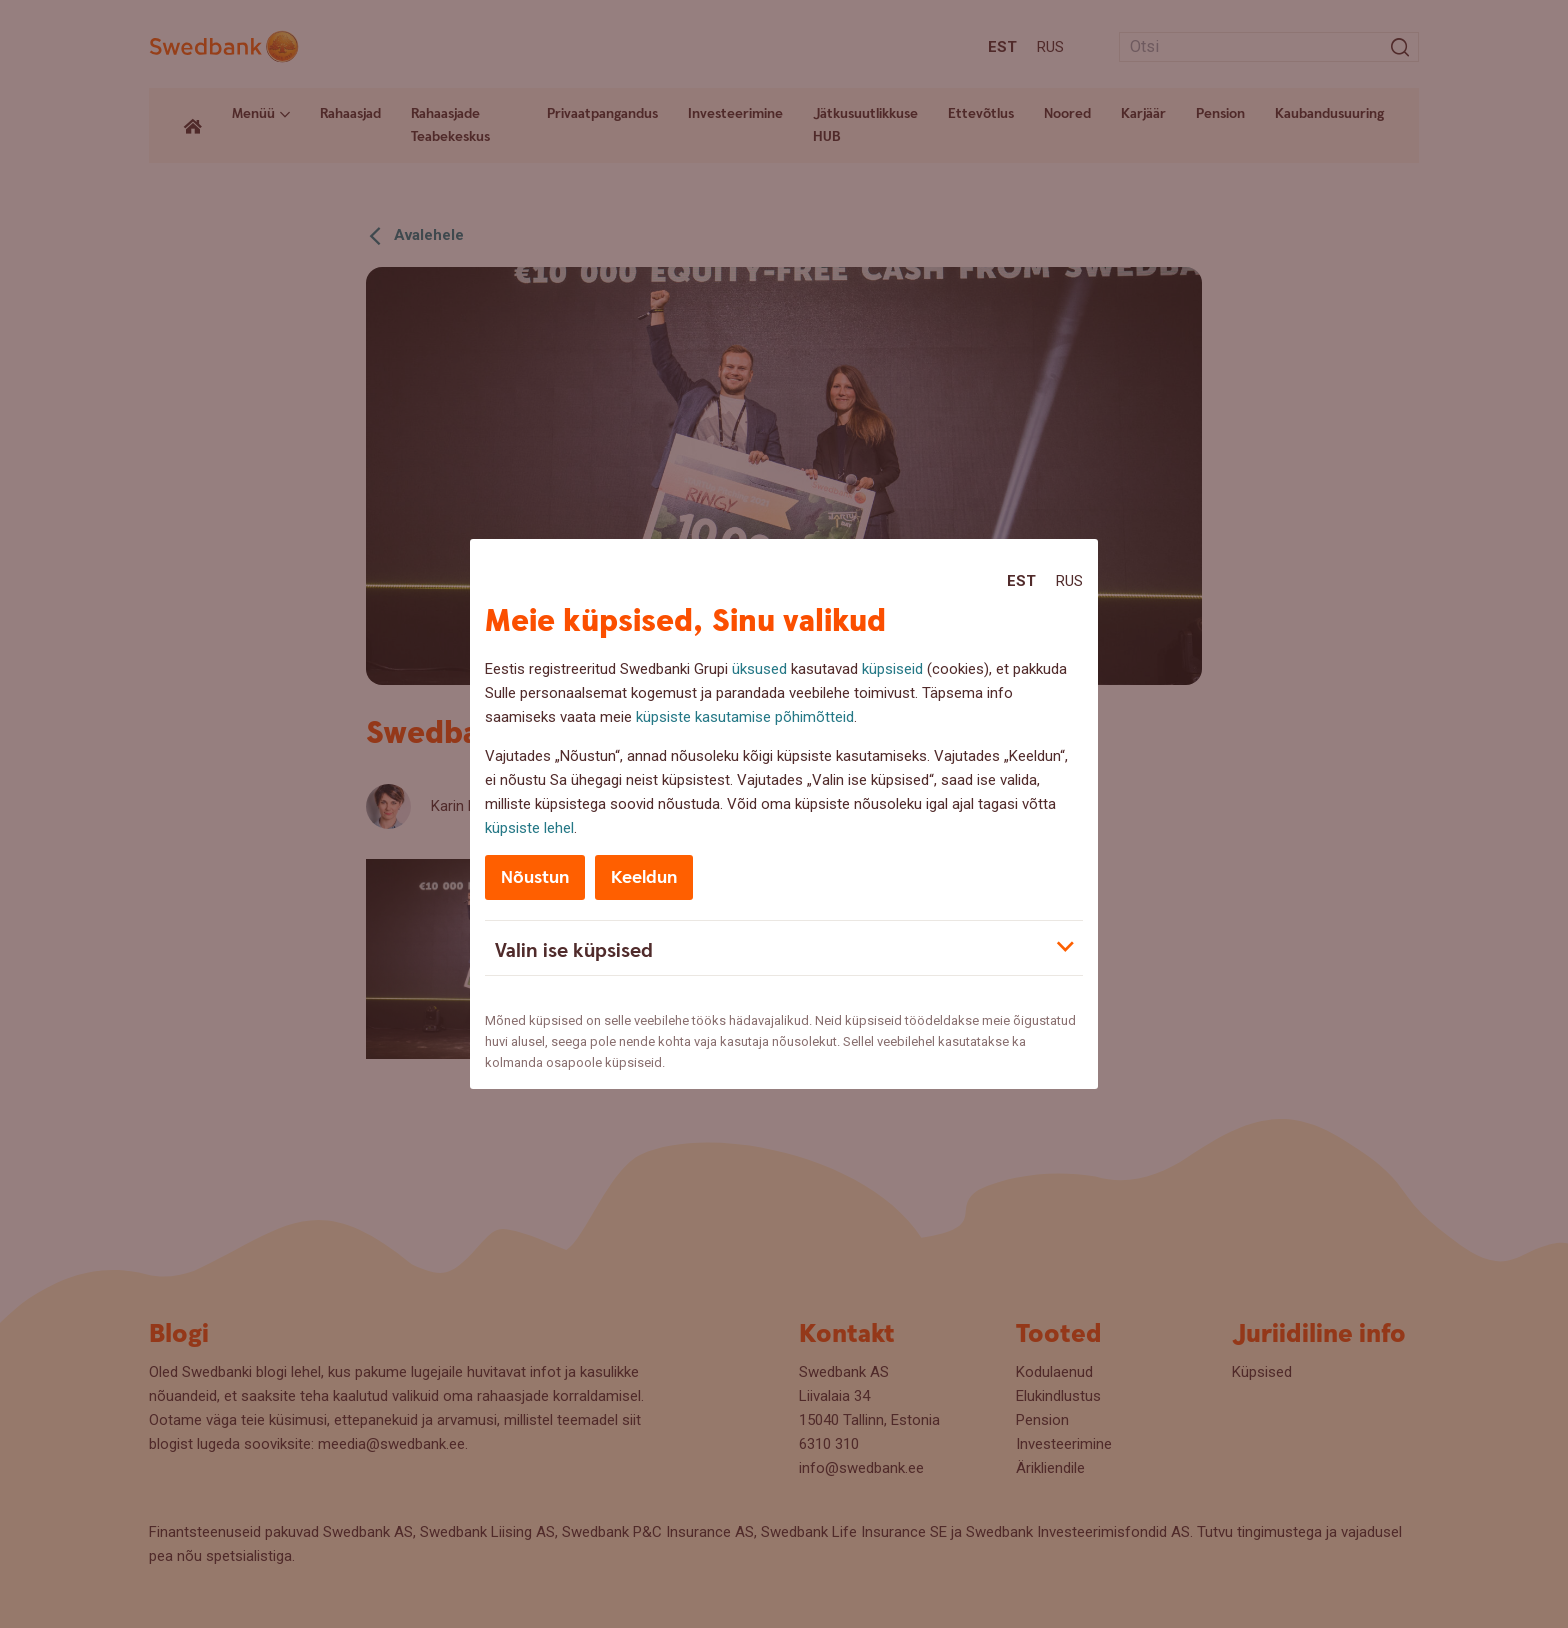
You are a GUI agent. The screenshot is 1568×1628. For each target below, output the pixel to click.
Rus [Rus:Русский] (1069, 581)
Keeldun (644, 877)
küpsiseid (892, 669)
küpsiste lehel (529, 828)
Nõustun (535, 877)
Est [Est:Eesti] (1021, 581)
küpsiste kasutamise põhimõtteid (745, 717)
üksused (759, 669)
